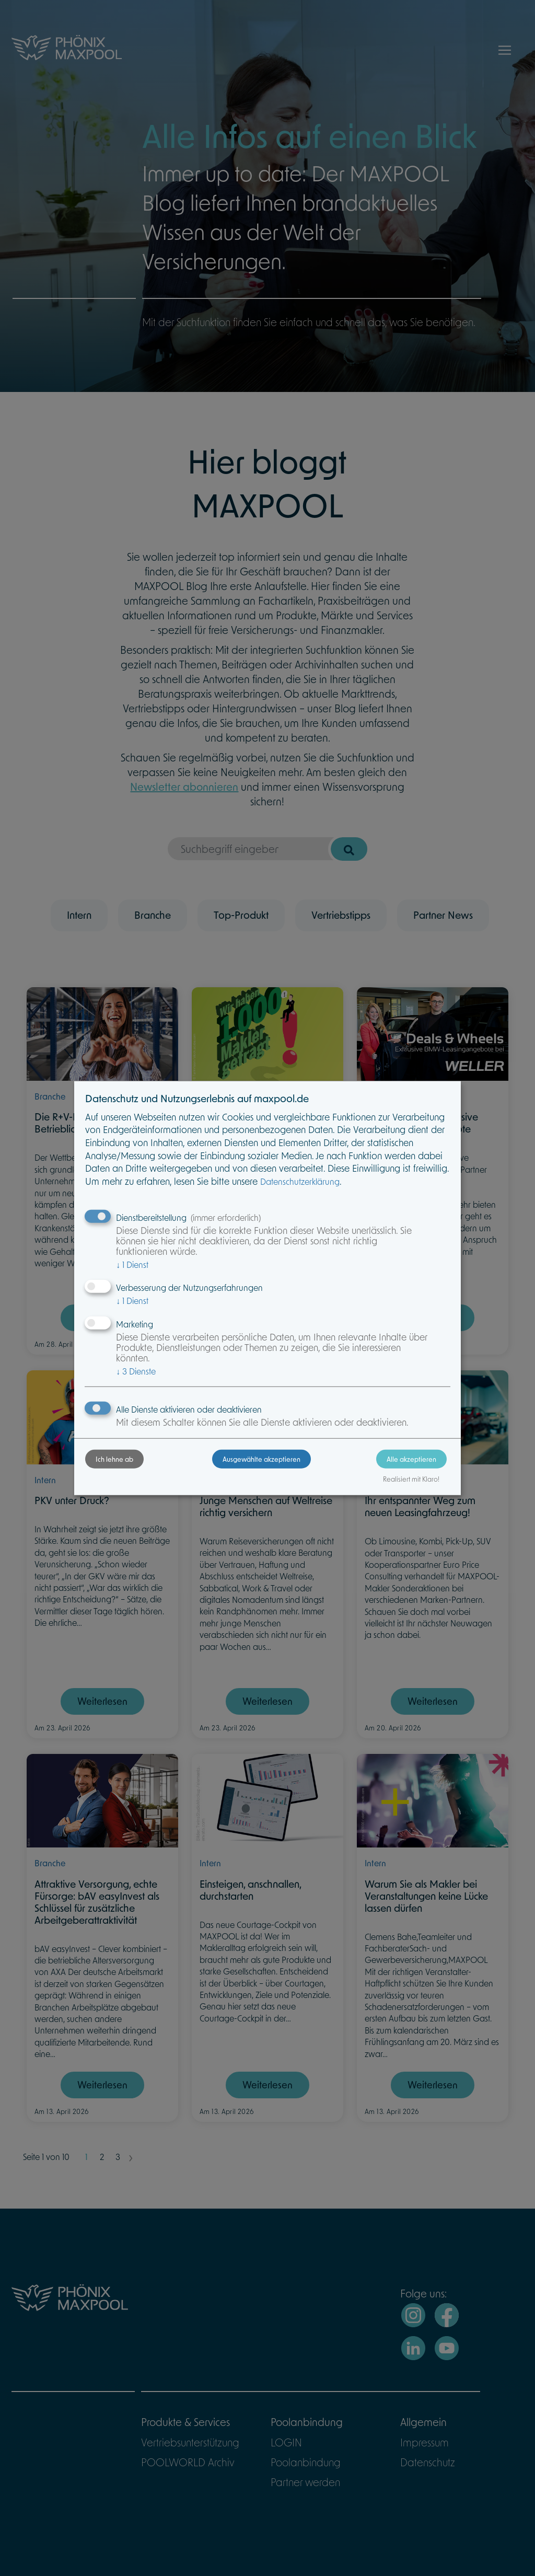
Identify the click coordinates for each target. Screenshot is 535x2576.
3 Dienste (136, 1371)
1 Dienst (132, 1264)
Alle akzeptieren (411, 1459)
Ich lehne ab (114, 1459)
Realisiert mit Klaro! (411, 1479)
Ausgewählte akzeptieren (261, 1459)
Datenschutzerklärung (300, 1181)
